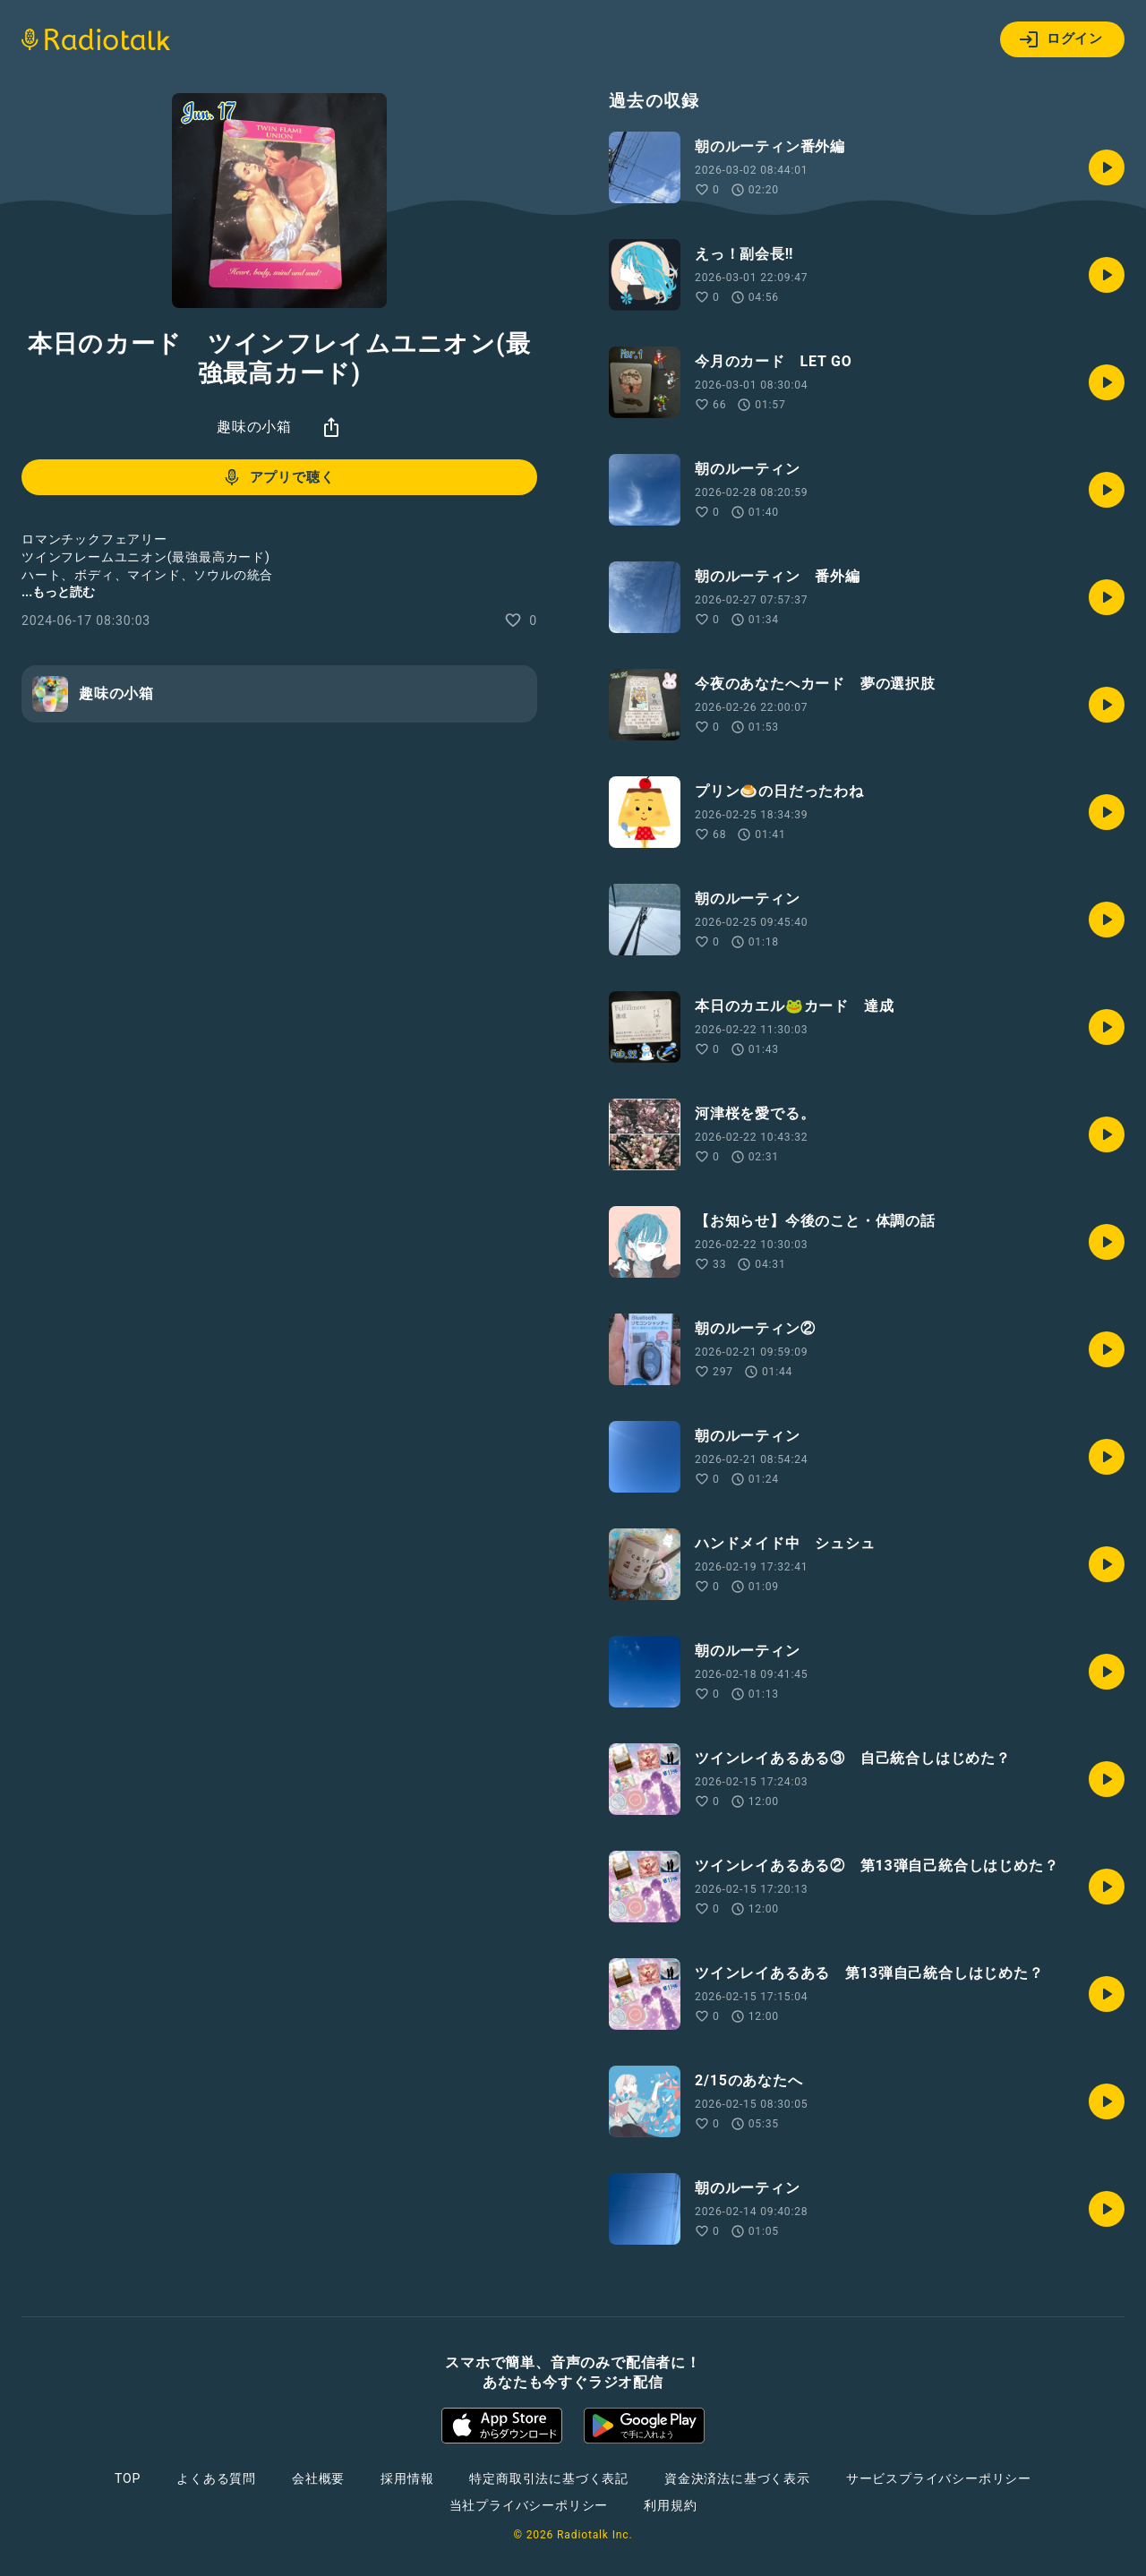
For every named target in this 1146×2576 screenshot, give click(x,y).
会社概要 (318, 2478)
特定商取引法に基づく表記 (549, 2478)
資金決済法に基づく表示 (737, 2478)
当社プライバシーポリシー (529, 2505)
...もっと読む (58, 592)
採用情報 (407, 2478)
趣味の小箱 (254, 426)
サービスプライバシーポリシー (938, 2478)
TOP (128, 2478)
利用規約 (670, 2505)
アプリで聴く (278, 477)
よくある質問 (216, 2478)
